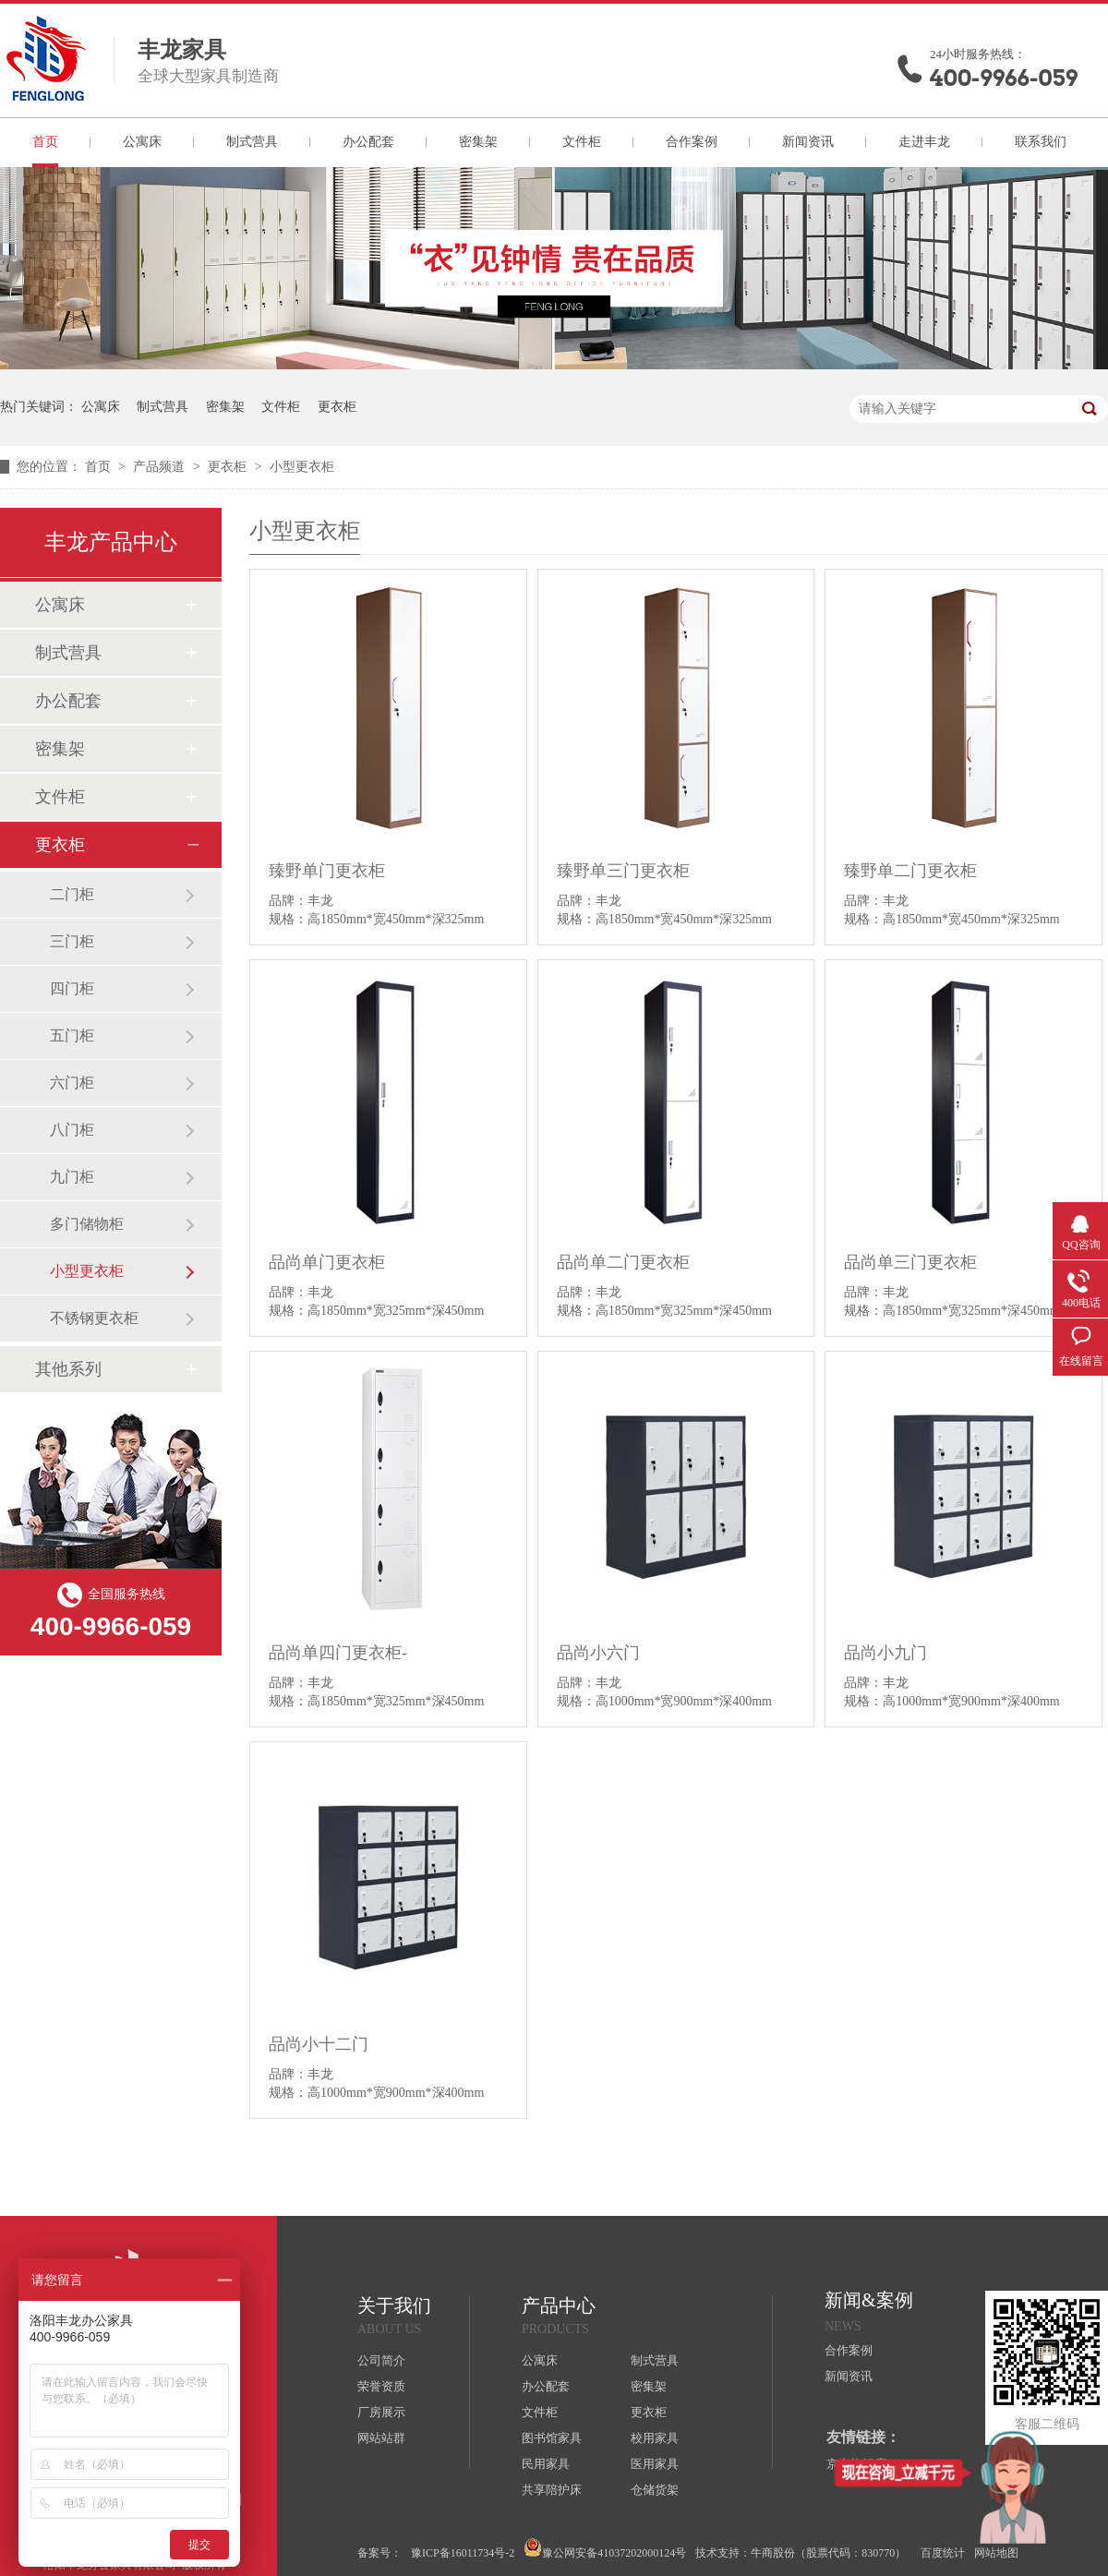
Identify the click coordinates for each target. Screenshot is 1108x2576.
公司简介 (381, 2360)
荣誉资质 (381, 2386)
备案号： (379, 2552)
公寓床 (142, 142)
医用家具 (655, 2464)
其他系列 (68, 1369)
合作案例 (691, 142)
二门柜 (72, 894)
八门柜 (72, 1130)
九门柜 (72, 1177)
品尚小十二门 (318, 2044)
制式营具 (252, 142)
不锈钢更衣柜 (94, 1318)
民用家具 (546, 2464)
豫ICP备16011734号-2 (462, 2552)
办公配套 (368, 142)
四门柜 (72, 988)
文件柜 (581, 142)
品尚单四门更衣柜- (338, 1652)
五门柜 (72, 1035)
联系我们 (1040, 142)
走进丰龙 (924, 142)
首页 (45, 142)
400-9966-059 (1004, 78)
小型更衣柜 (302, 467)
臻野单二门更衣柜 (910, 870)
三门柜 (72, 941)
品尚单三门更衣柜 (910, 1262)
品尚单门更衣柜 (327, 1262)
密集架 (478, 142)
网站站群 (381, 2438)
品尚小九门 (885, 1652)
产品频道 (160, 467)
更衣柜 (337, 407)
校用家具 (655, 2438)
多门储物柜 (87, 1224)
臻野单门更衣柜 (327, 870)
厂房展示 (381, 2412)
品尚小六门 (598, 1652)
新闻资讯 (808, 142)
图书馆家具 (552, 2438)
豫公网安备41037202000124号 (605, 2548)
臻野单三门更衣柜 (623, 870)
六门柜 (72, 1082)
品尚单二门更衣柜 (623, 1262)
